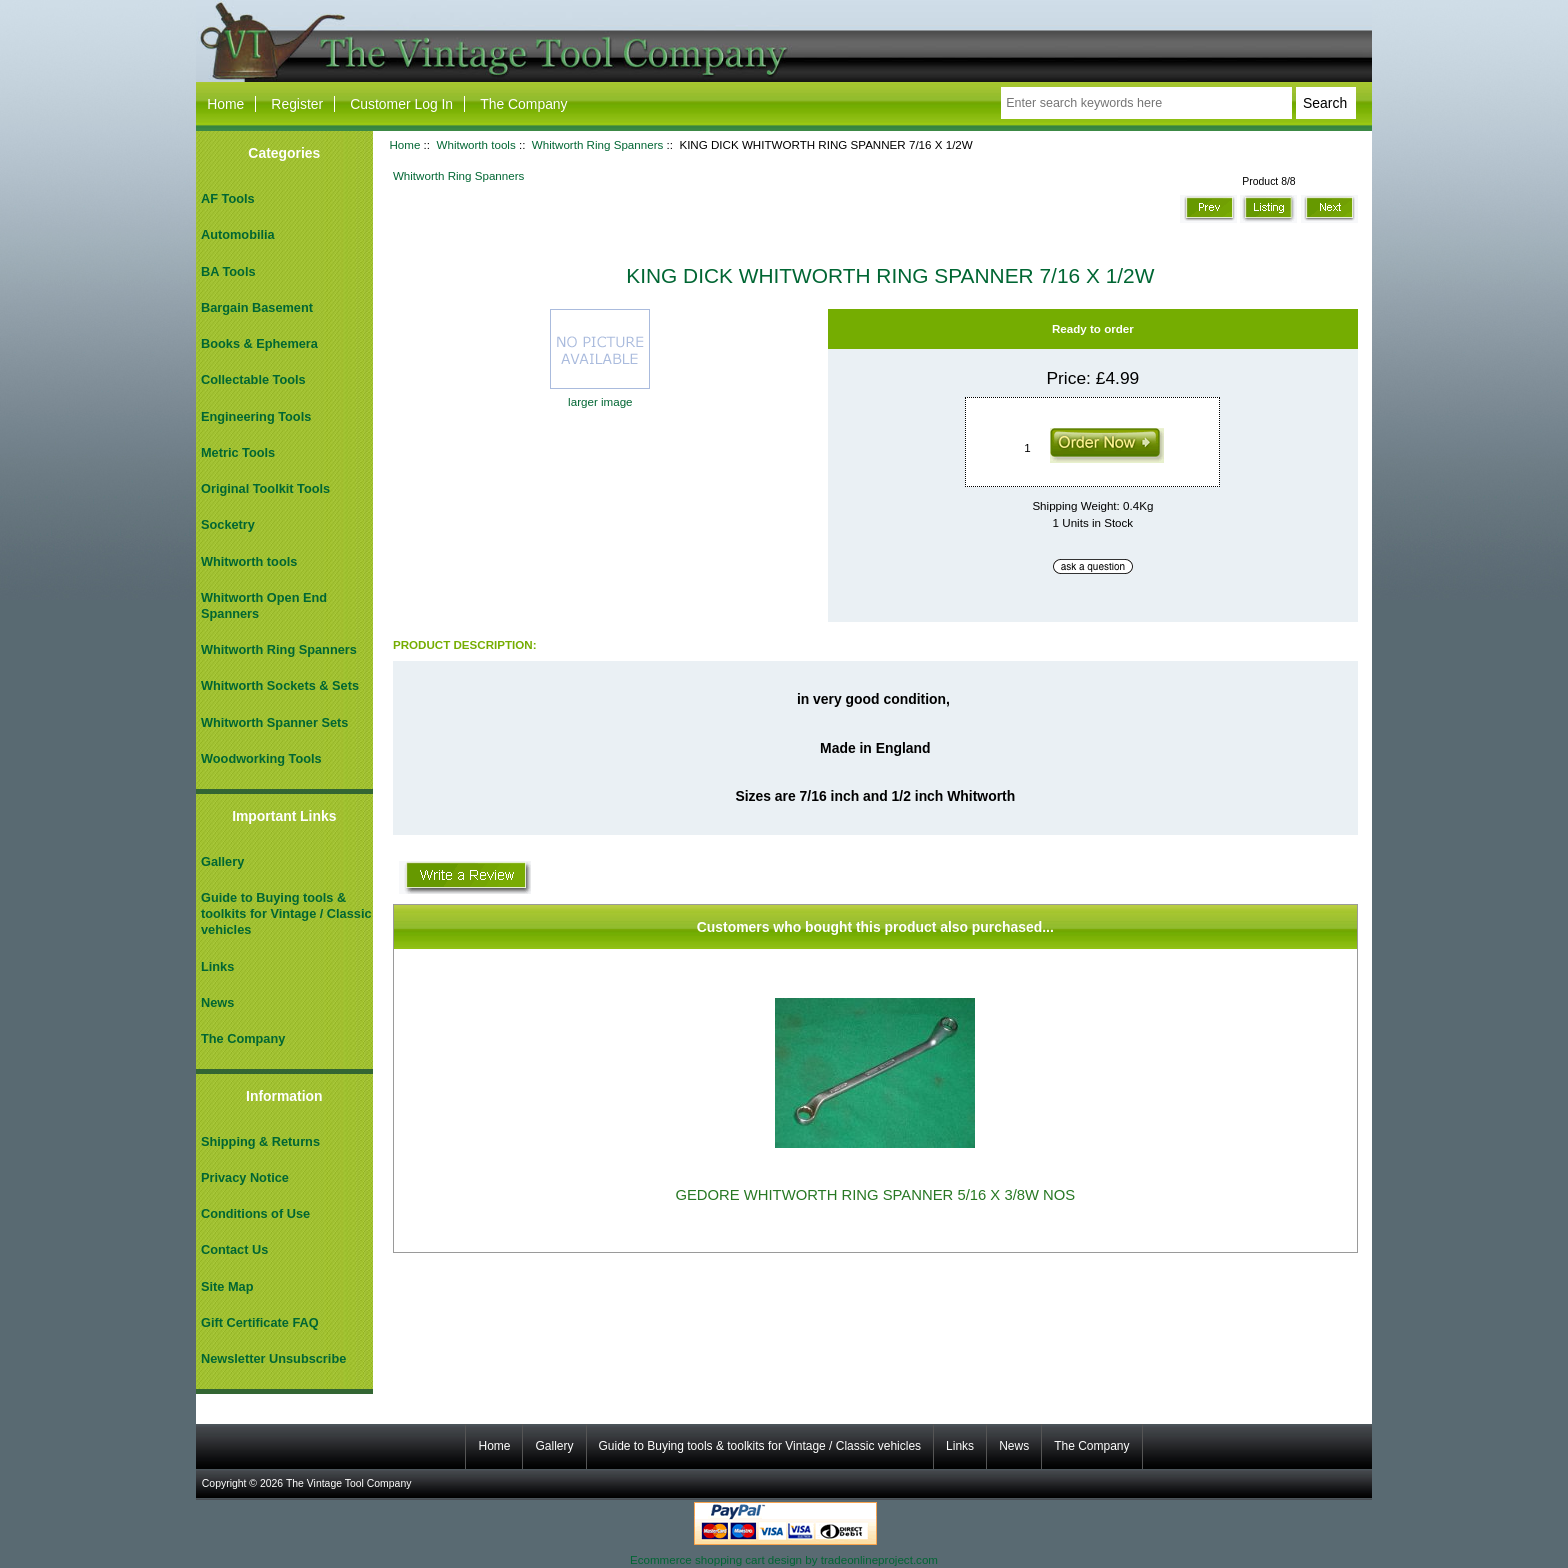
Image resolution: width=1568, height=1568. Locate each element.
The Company (523, 104)
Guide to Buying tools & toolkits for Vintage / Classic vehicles (286, 913)
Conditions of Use (255, 1213)
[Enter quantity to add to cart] (1031, 448)
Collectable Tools (253, 379)
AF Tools (228, 198)
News (217, 1002)
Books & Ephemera (259, 343)
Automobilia (238, 234)
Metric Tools (238, 452)
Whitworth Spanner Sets (274, 722)
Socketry (228, 524)
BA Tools (228, 271)
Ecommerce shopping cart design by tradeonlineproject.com (784, 1559)
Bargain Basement (257, 307)
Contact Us (234, 1249)
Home (225, 104)
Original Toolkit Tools (265, 488)
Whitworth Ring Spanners (597, 144)
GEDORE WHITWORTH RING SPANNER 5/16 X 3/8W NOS (875, 1195)
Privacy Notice (245, 1177)
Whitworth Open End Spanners (264, 605)
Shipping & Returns (260, 1141)
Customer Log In (401, 104)
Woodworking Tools (261, 758)
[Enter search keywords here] (1146, 103)
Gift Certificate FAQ (260, 1322)
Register (297, 104)
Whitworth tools (475, 144)
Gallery (222, 861)
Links (217, 966)
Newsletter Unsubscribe (273, 1358)
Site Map (227, 1286)
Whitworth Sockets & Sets (280, 685)
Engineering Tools (256, 416)
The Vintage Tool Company (349, 1483)
